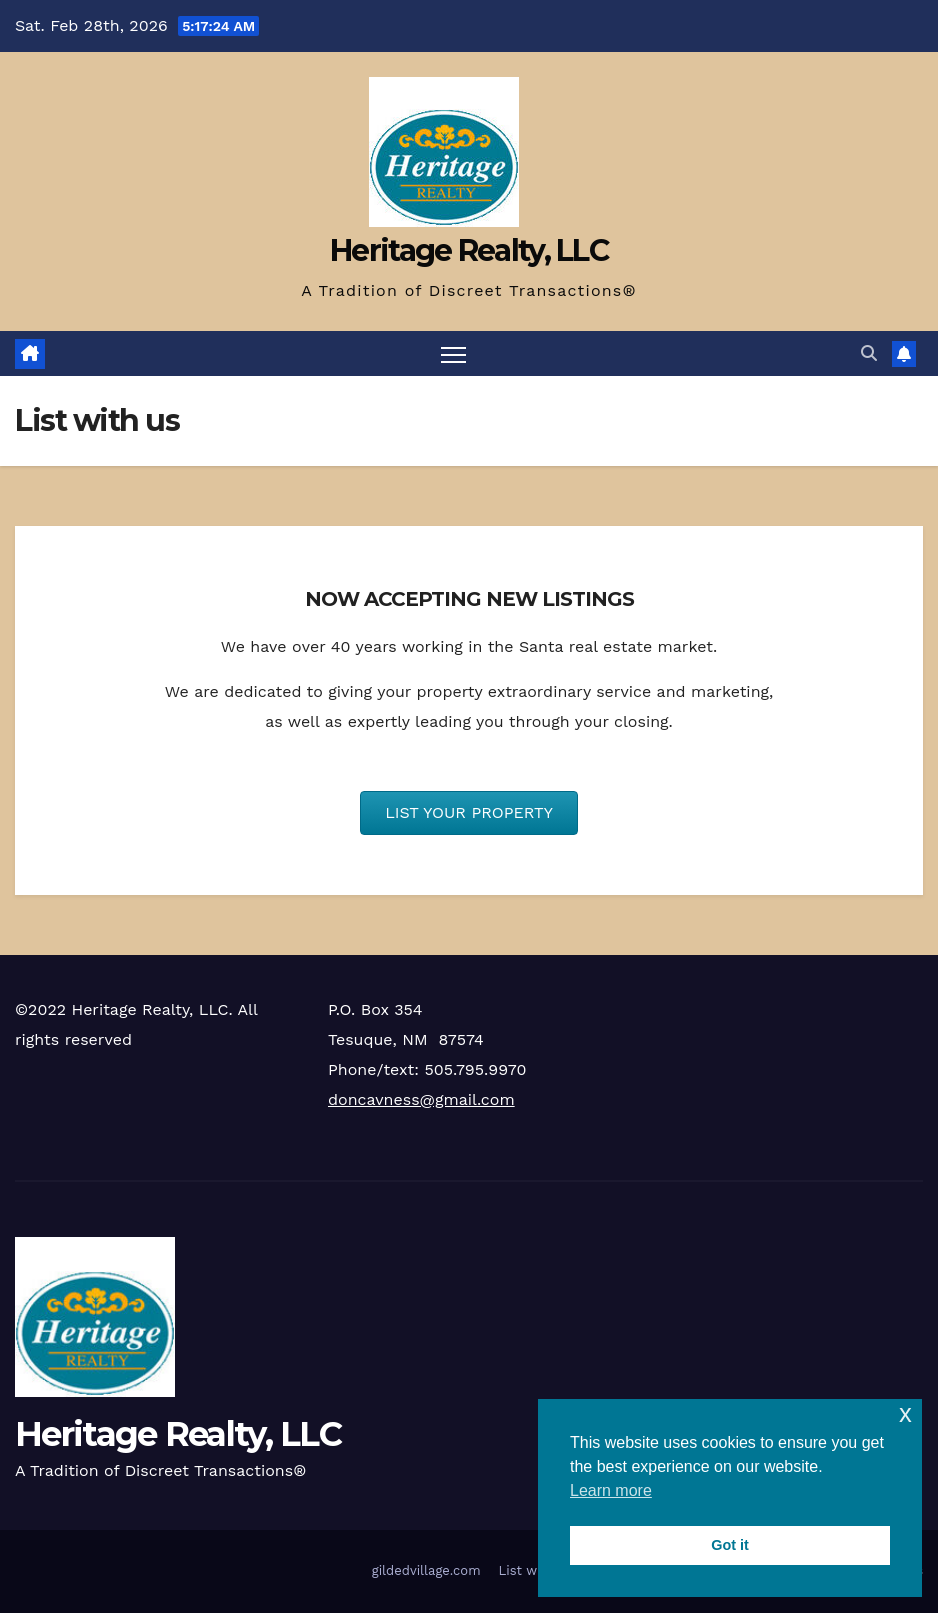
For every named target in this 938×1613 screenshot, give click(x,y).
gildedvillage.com (426, 1570)
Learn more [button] (611, 1490)
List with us (536, 1570)
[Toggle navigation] (453, 353)
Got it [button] (730, 1545)
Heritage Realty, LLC (469, 250)
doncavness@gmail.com (421, 1099)
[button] (869, 353)
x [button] (905, 1413)
